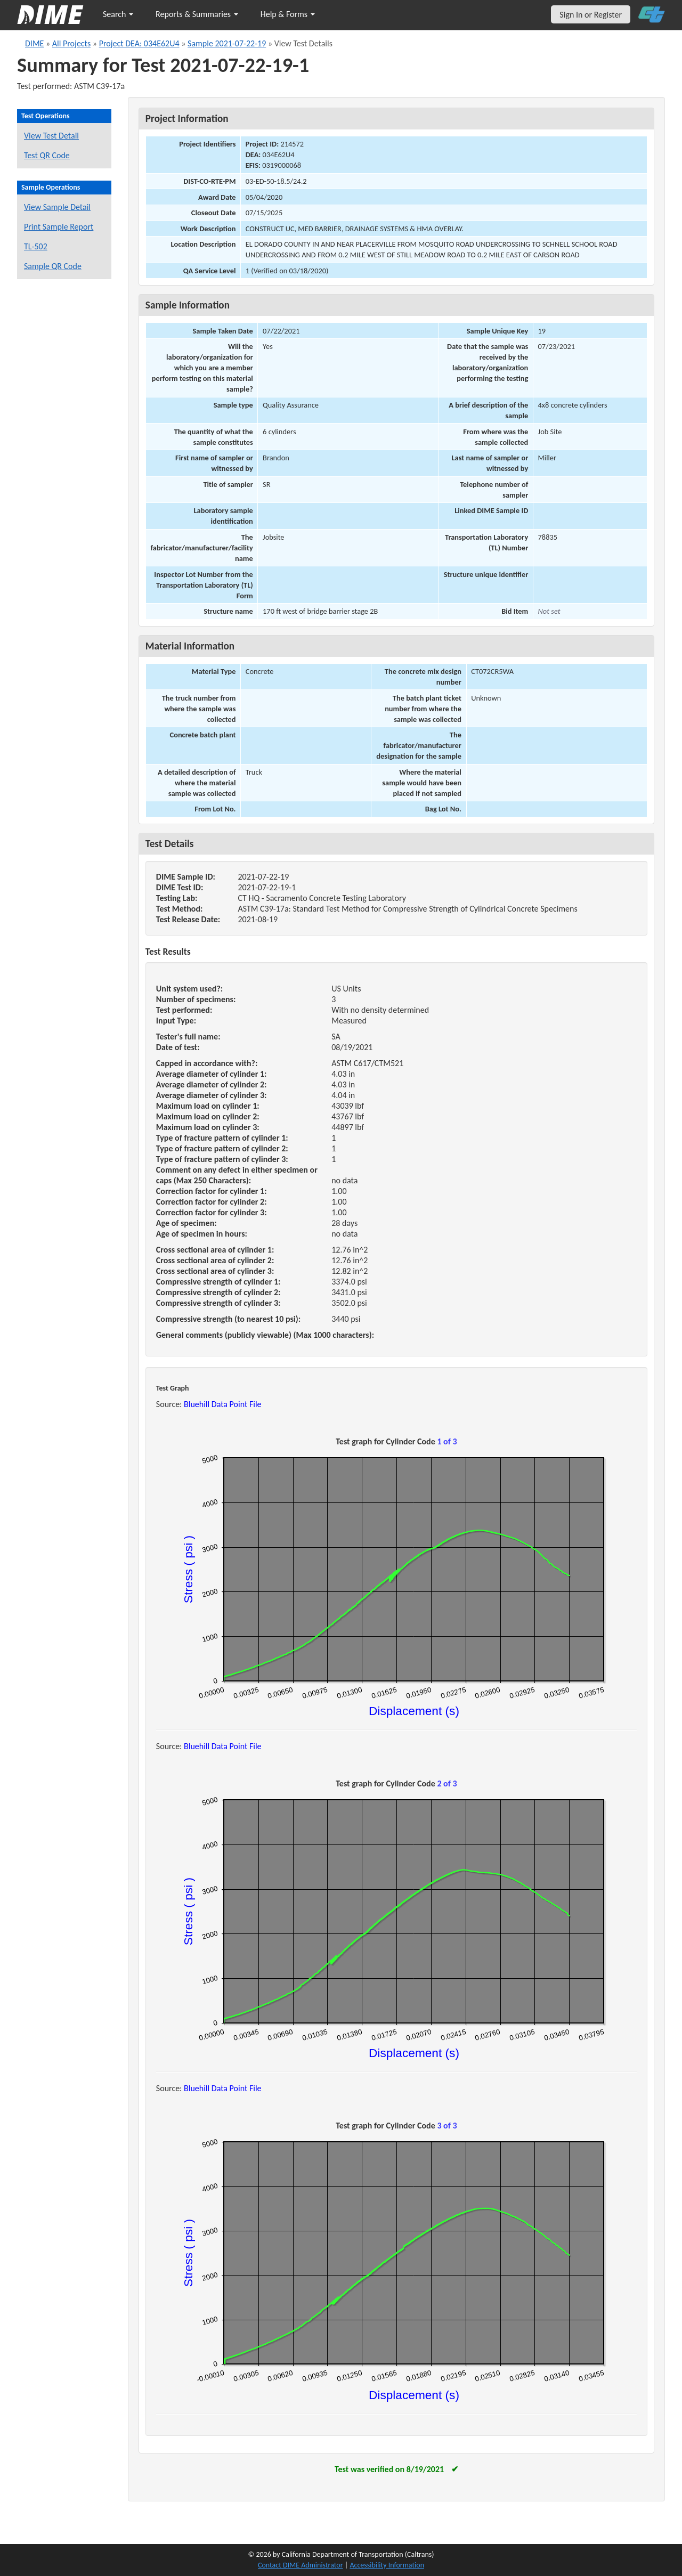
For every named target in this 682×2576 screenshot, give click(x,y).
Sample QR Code (53, 266)
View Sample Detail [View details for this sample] (57, 207)
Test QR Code (47, 155)
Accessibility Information (387, 2565)
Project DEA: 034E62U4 (139, 43)
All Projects (71, 43)
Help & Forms (288, 14)
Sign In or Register (590, 15)
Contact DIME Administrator (300, 2565)
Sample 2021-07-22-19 (227, 43)
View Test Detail (51, 136)
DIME (34, 43)
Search (118, 14)
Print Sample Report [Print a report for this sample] (58, 227)
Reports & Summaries (197, 14)
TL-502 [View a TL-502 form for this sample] (35, 246)
